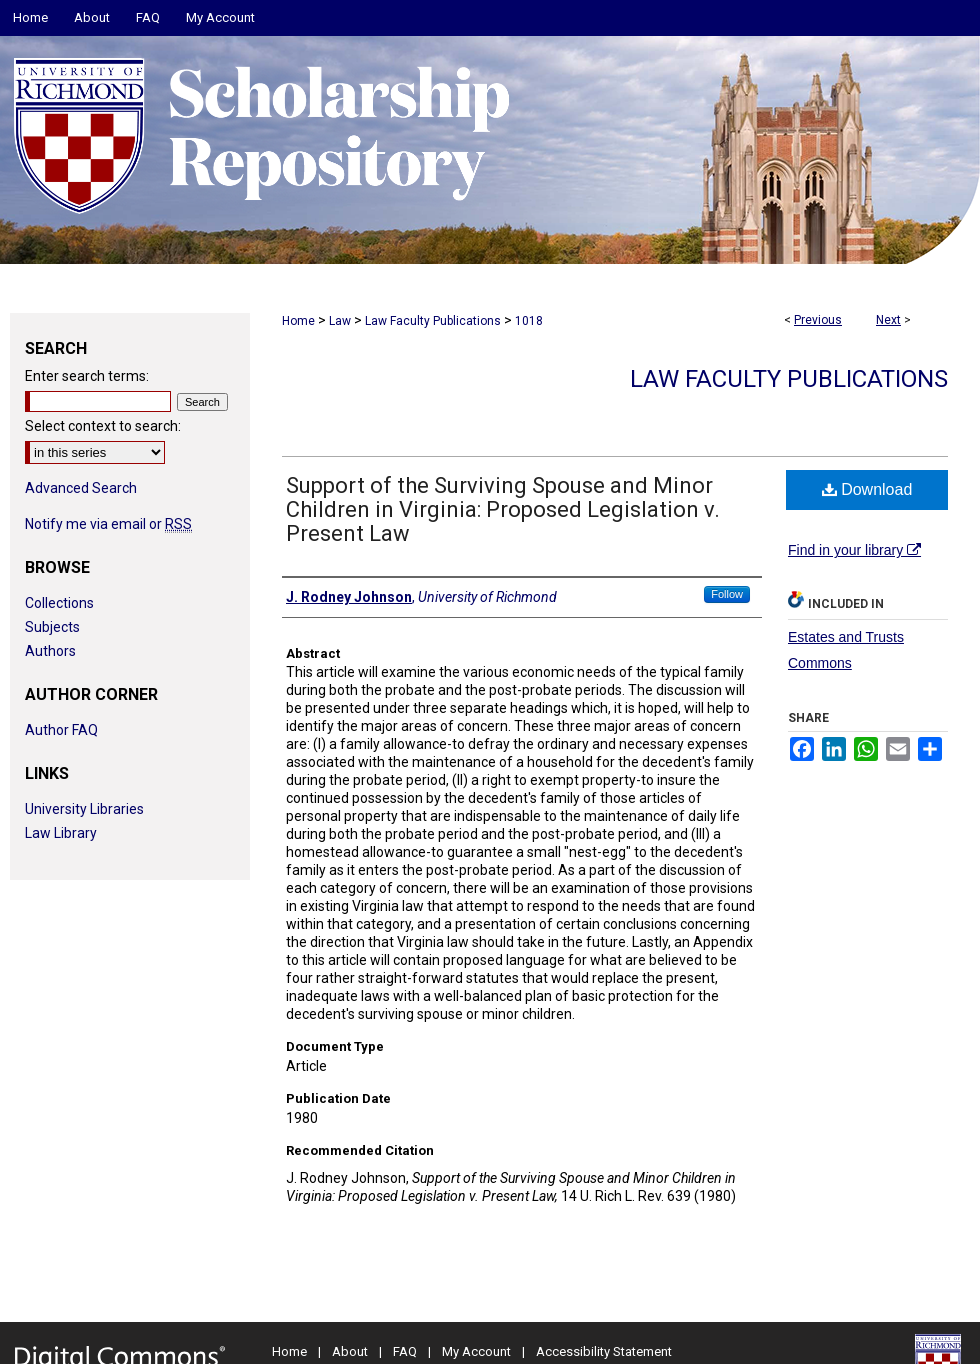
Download (867, 489)
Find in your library (854, 550)
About (350, 1351)
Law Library (61, 833)
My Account (476, 1351)
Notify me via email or (108, 524)
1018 (529, 321)
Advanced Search (81, 488)
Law (340, 321)
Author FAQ (61, 730)
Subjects (52, 627)
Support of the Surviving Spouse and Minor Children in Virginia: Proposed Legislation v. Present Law (503, 509)
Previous (818, 320)
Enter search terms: (87, 376)
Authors (50, 651)
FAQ (405, 1351)
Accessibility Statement (604, 1351)
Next (888, 320)
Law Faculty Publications (433, 321)
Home (298, 321)
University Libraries (84, 809)
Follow (727, 594)
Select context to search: (103, 426)
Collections (59, 603)
